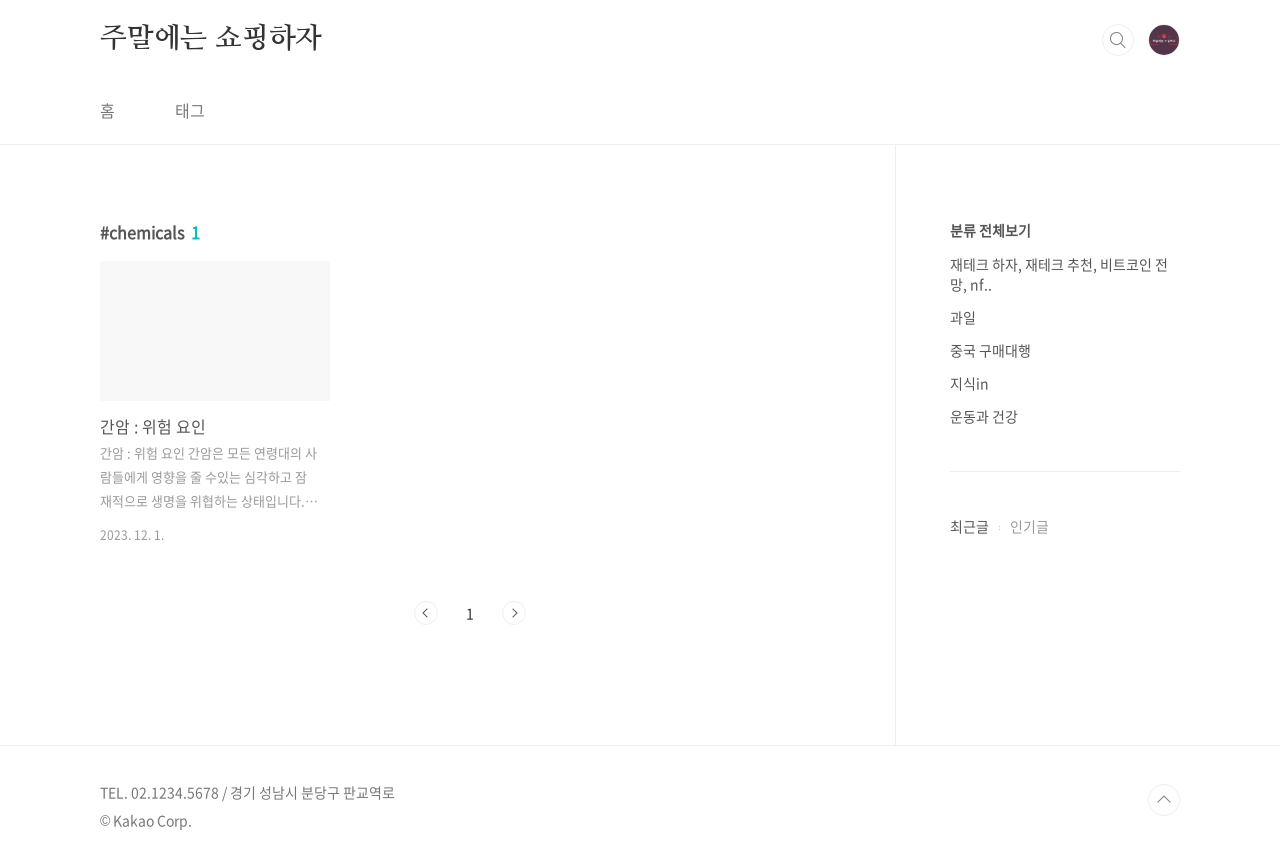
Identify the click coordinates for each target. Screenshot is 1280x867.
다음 (514, 613)
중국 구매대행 (990, 350)
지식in (969, 383)
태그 (190, 110)
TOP (1164, 800)
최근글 (969, 526)
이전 (426, 613)
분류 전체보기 (990, 230)
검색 (1118, 40)
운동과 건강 (984, 416)
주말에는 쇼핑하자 (211, 39)
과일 (963, 317)
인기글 (1029, 526)
